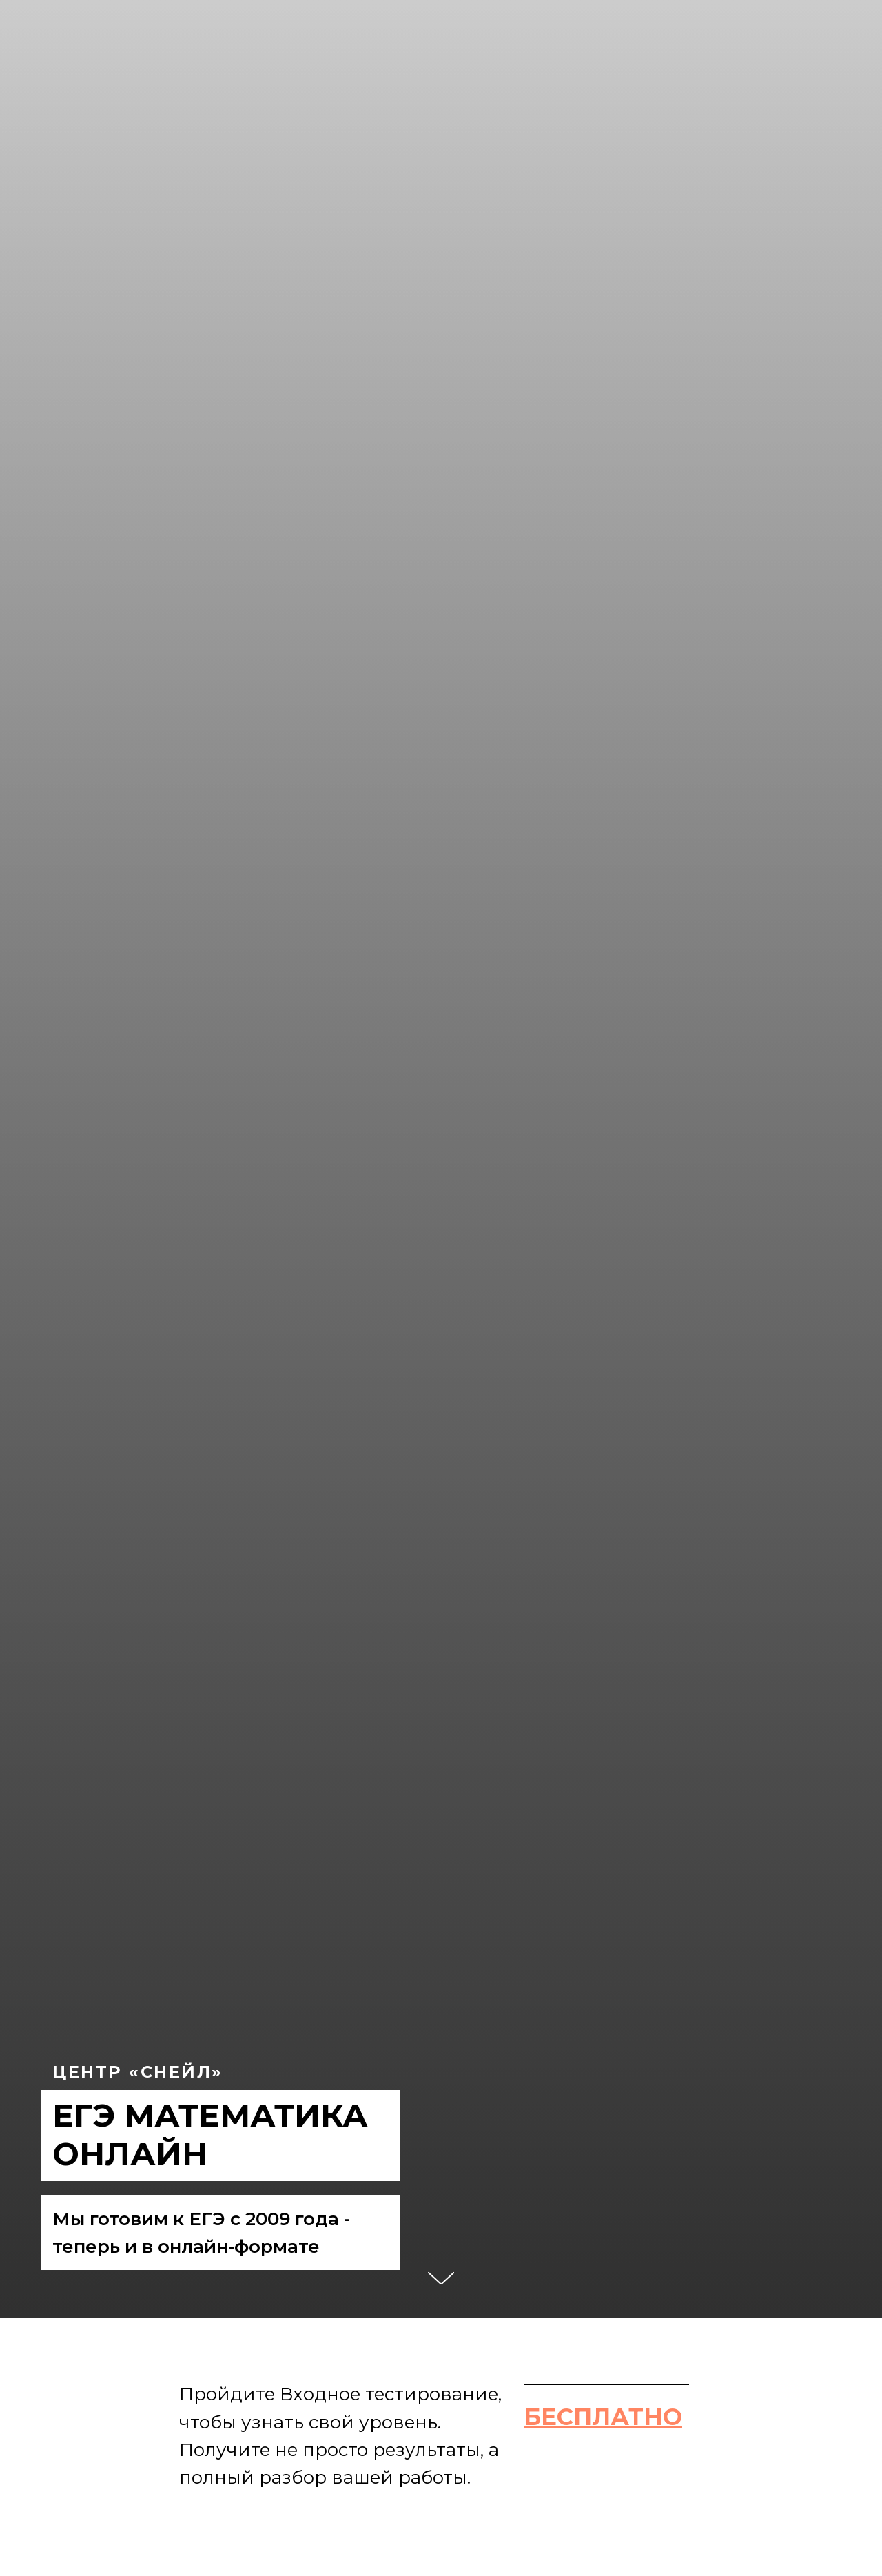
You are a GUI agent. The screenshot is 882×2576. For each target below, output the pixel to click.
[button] (603, 2416)
